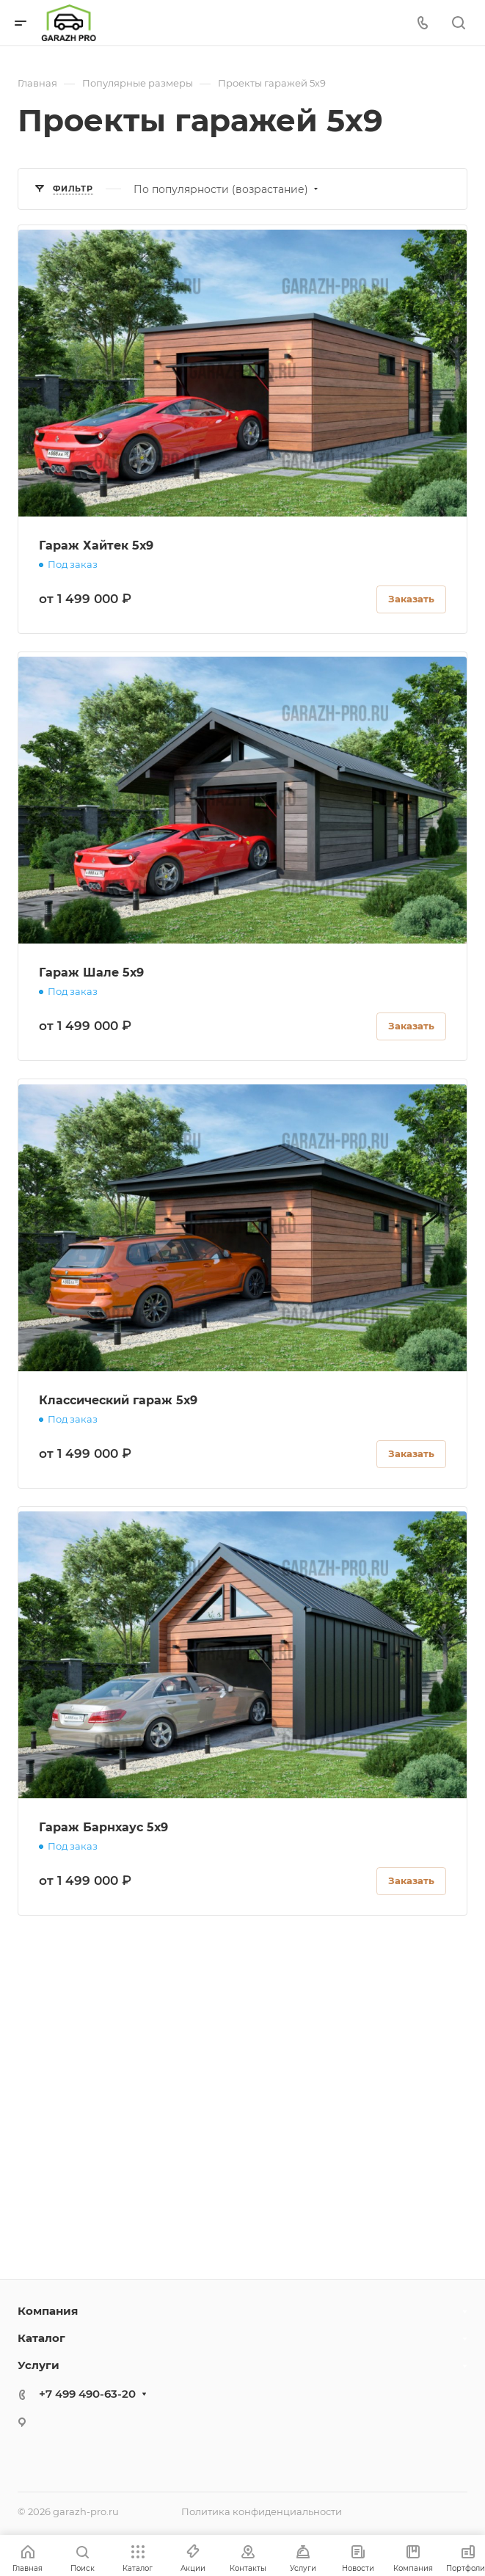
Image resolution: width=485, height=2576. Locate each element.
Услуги (38, 2365)
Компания (48, 2311)
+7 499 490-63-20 (87, 2394)
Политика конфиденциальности (261, 2511)
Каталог (41, 2338)
